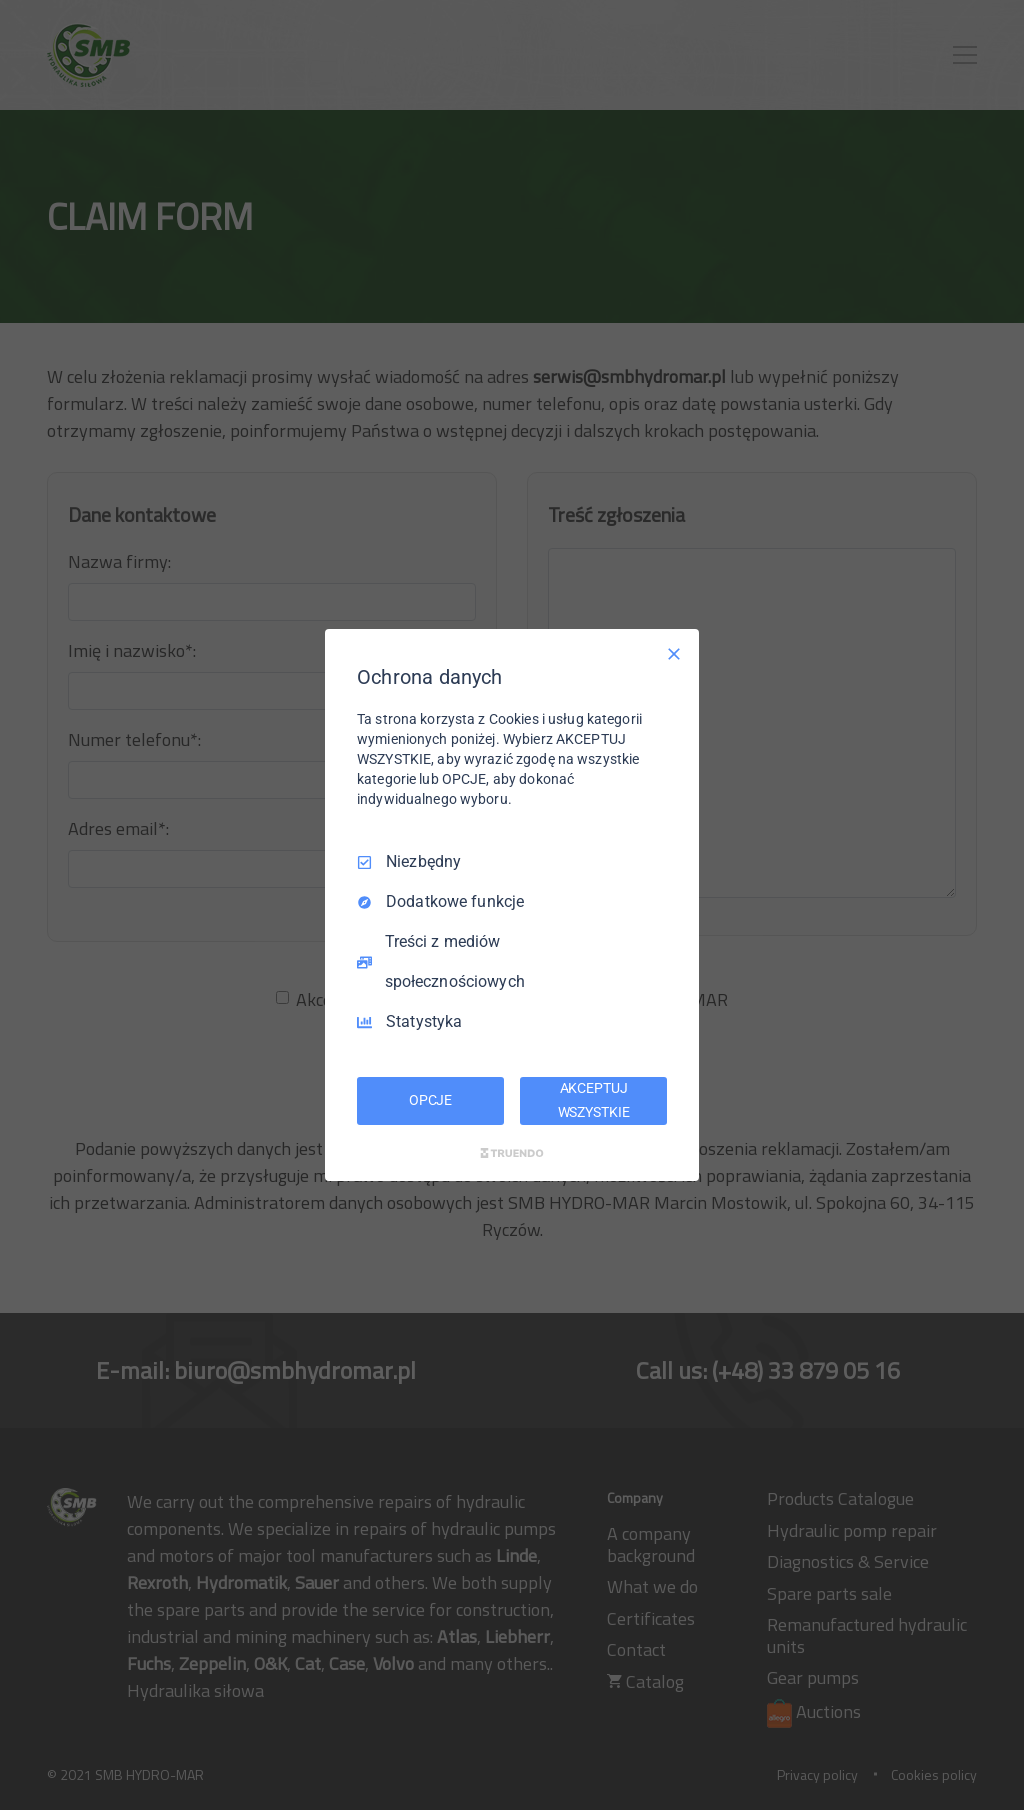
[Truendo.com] (512, 1153)
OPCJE (430, 1100)
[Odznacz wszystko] (674, 654)
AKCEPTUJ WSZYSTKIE (594, 1100)
